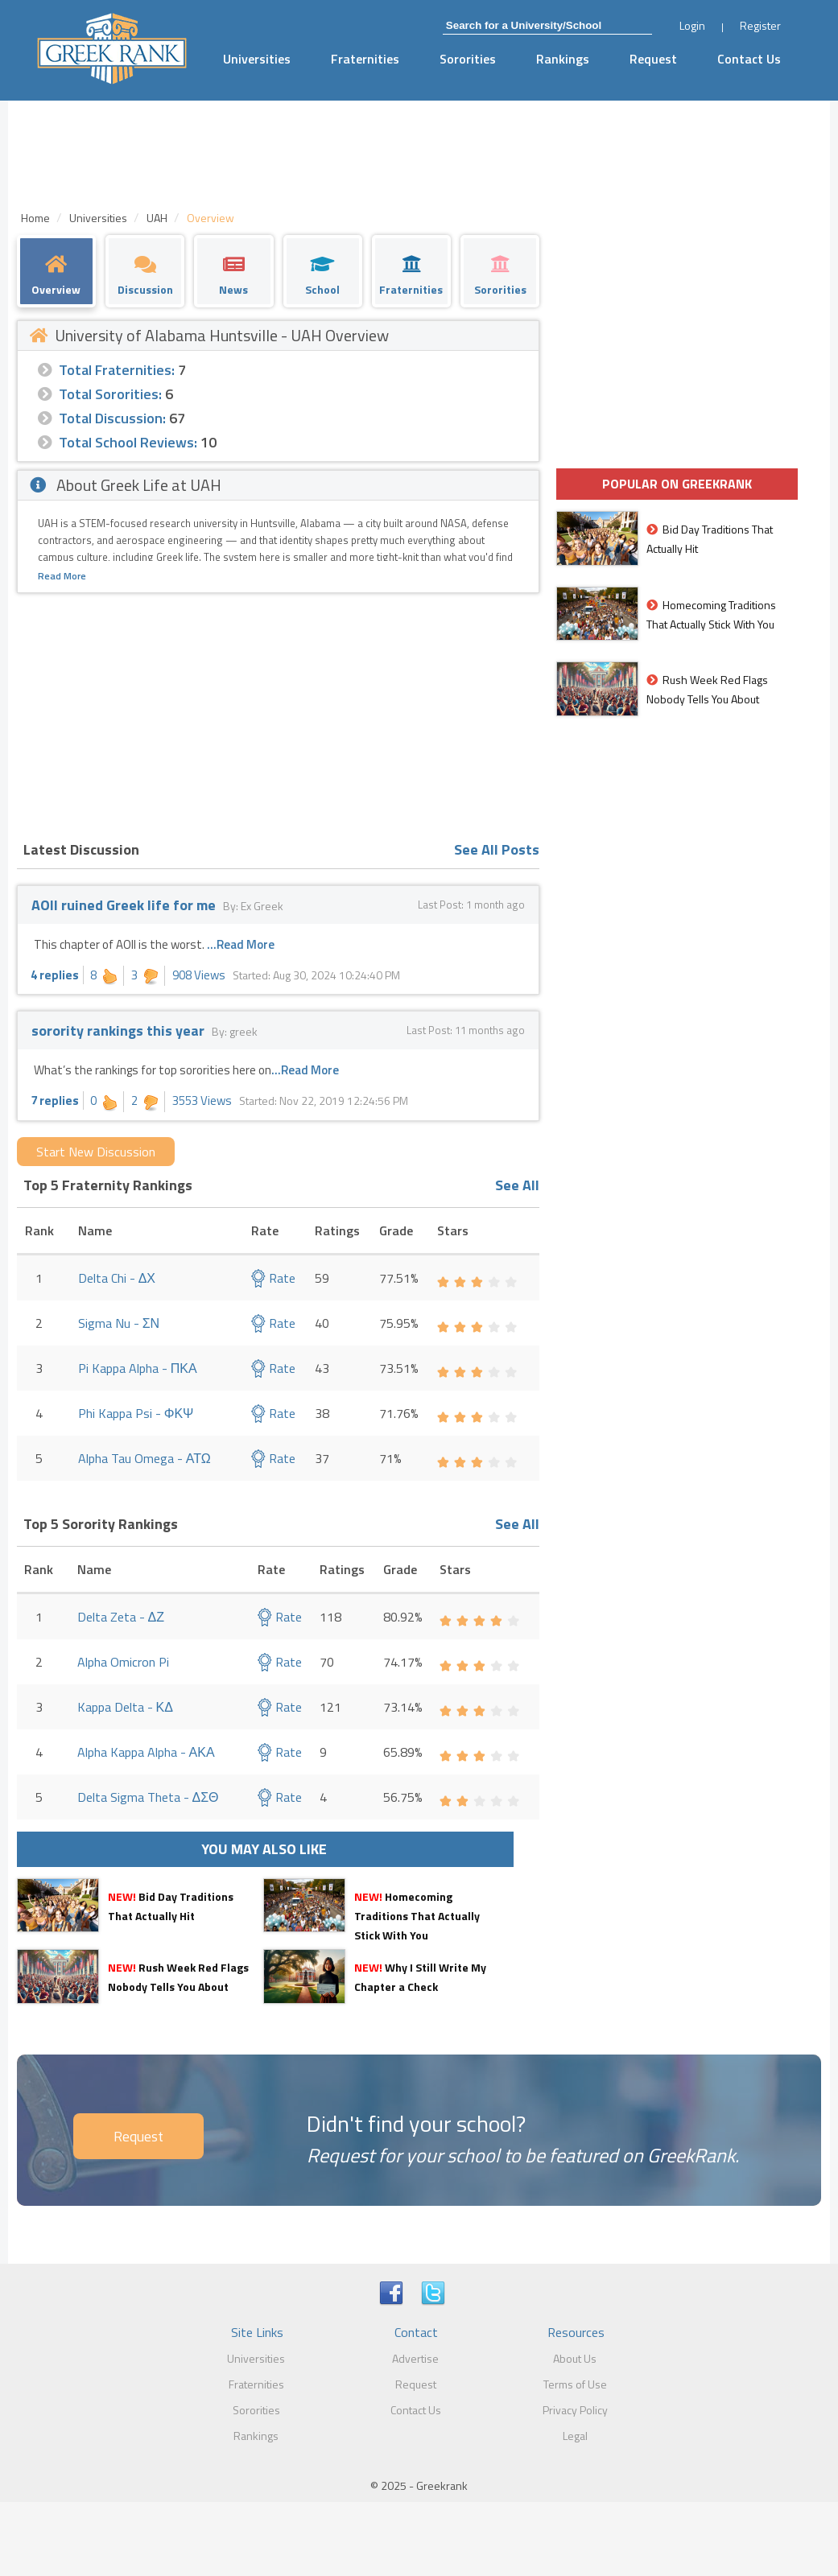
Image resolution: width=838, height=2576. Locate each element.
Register (760, 25)
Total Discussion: (112, 418)
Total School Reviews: (128, 442)
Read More (62, 575)
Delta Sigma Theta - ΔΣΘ (148, 1797)
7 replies (55, 1100)
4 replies (55, 975)
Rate (273, 1278)
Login (692, 25)
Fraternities (365, 58)
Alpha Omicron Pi (123, 1661)
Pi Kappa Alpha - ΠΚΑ (137, 1368)
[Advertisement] (278, 713)
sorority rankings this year (117, 1030)
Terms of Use (575, 2384)
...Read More (241, 944)
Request (653, 58)
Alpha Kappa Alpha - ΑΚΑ (146, 1752)
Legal (575, 2435)
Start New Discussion (95, 1151)
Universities (257, 58)
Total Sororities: (110, 394)
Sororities (468, 58)
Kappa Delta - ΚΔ (125, 1707)
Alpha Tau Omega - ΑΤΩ (144, 1458)
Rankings (562, 58)
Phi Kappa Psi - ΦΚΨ (136, 1413)
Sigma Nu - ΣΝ (118, 1323)
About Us (575, 2358)
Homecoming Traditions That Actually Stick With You (417, 1915)
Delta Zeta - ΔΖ (120, 1616)
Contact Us (749, 58)
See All (517, 1185)
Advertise (415, 2358)
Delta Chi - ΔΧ (116, 1278)
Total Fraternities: (117, 370)
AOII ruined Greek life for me (123, 905)
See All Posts (496, 849)
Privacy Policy (575, 2409)
